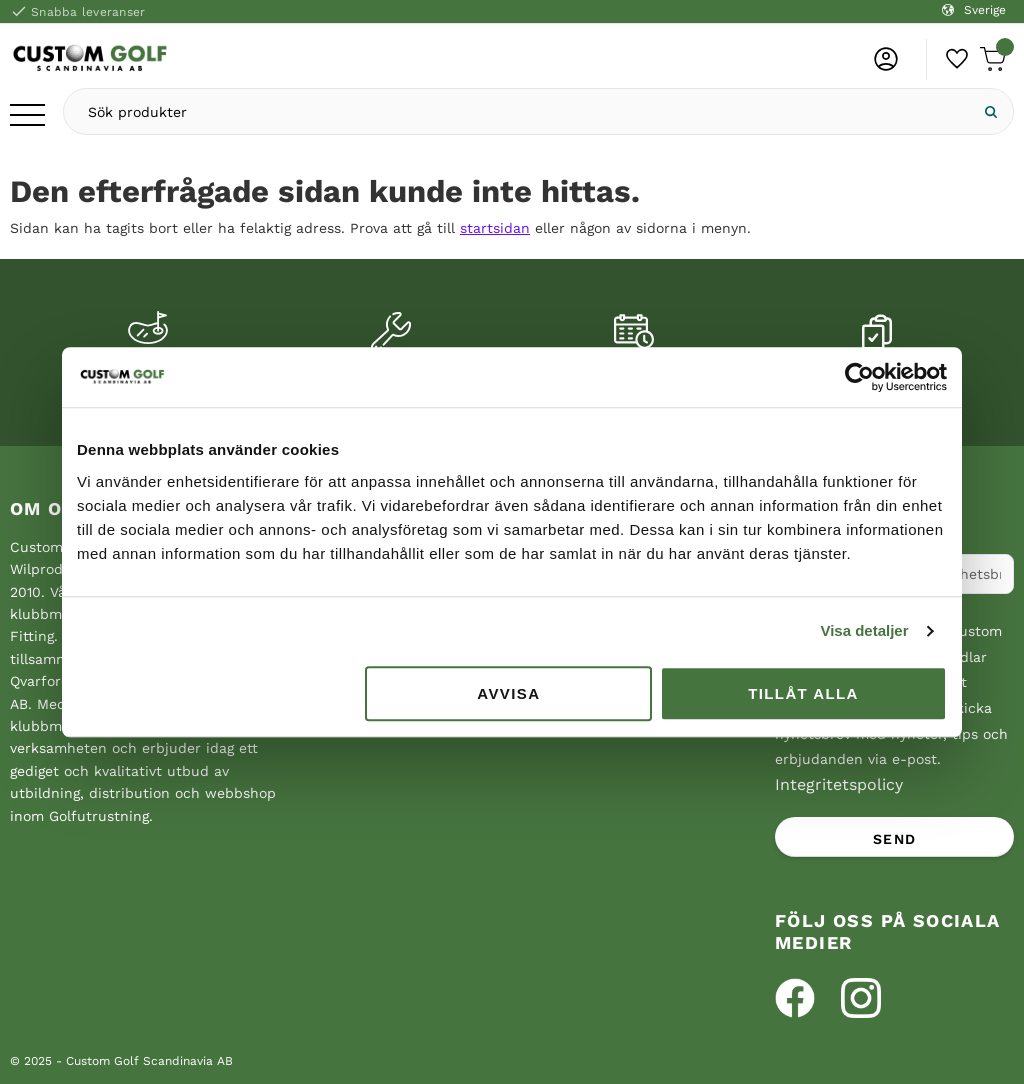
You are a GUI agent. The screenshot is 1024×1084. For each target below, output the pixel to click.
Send (895, 839)
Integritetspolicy (839, 784)
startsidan (495, 228)
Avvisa (508, 693)
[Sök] (991, 111)
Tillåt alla (803, 693)
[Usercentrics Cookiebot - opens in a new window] (859, 377)
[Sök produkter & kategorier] (516, 111)
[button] (27, 116)
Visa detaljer (864, 630)
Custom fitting (147, 372)
